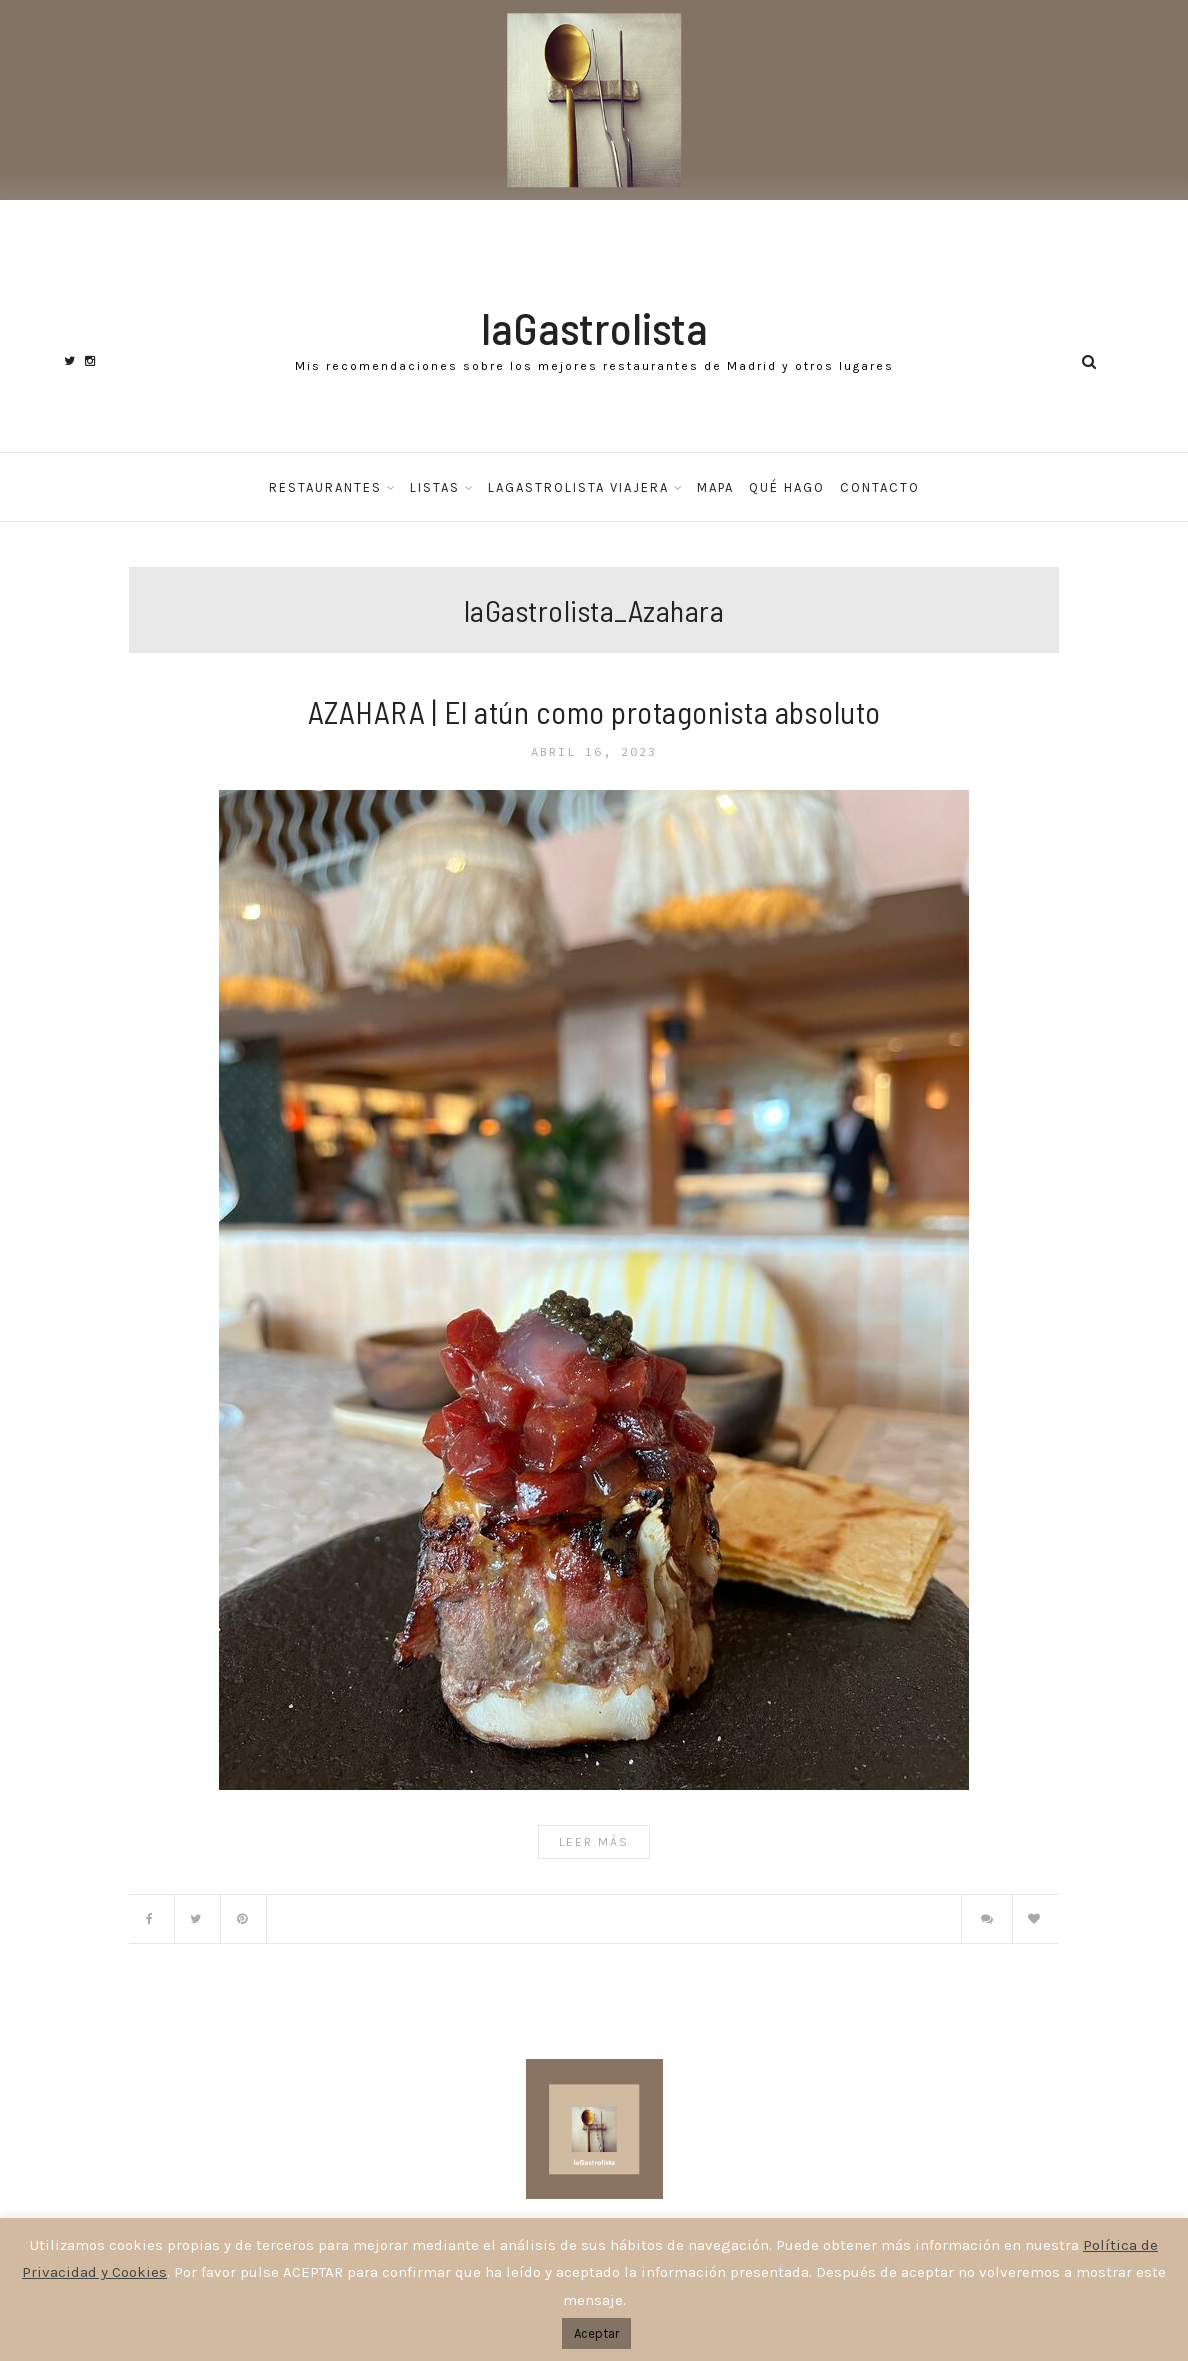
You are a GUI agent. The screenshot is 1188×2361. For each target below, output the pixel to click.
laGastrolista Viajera (578, 487)
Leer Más (594, 1842)
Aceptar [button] (596, 2333)
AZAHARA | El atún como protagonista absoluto (594, 711)
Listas (435, 487)
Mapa (715, 487)
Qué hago (787, 487)
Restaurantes (325, 487)
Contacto (880, 487)
